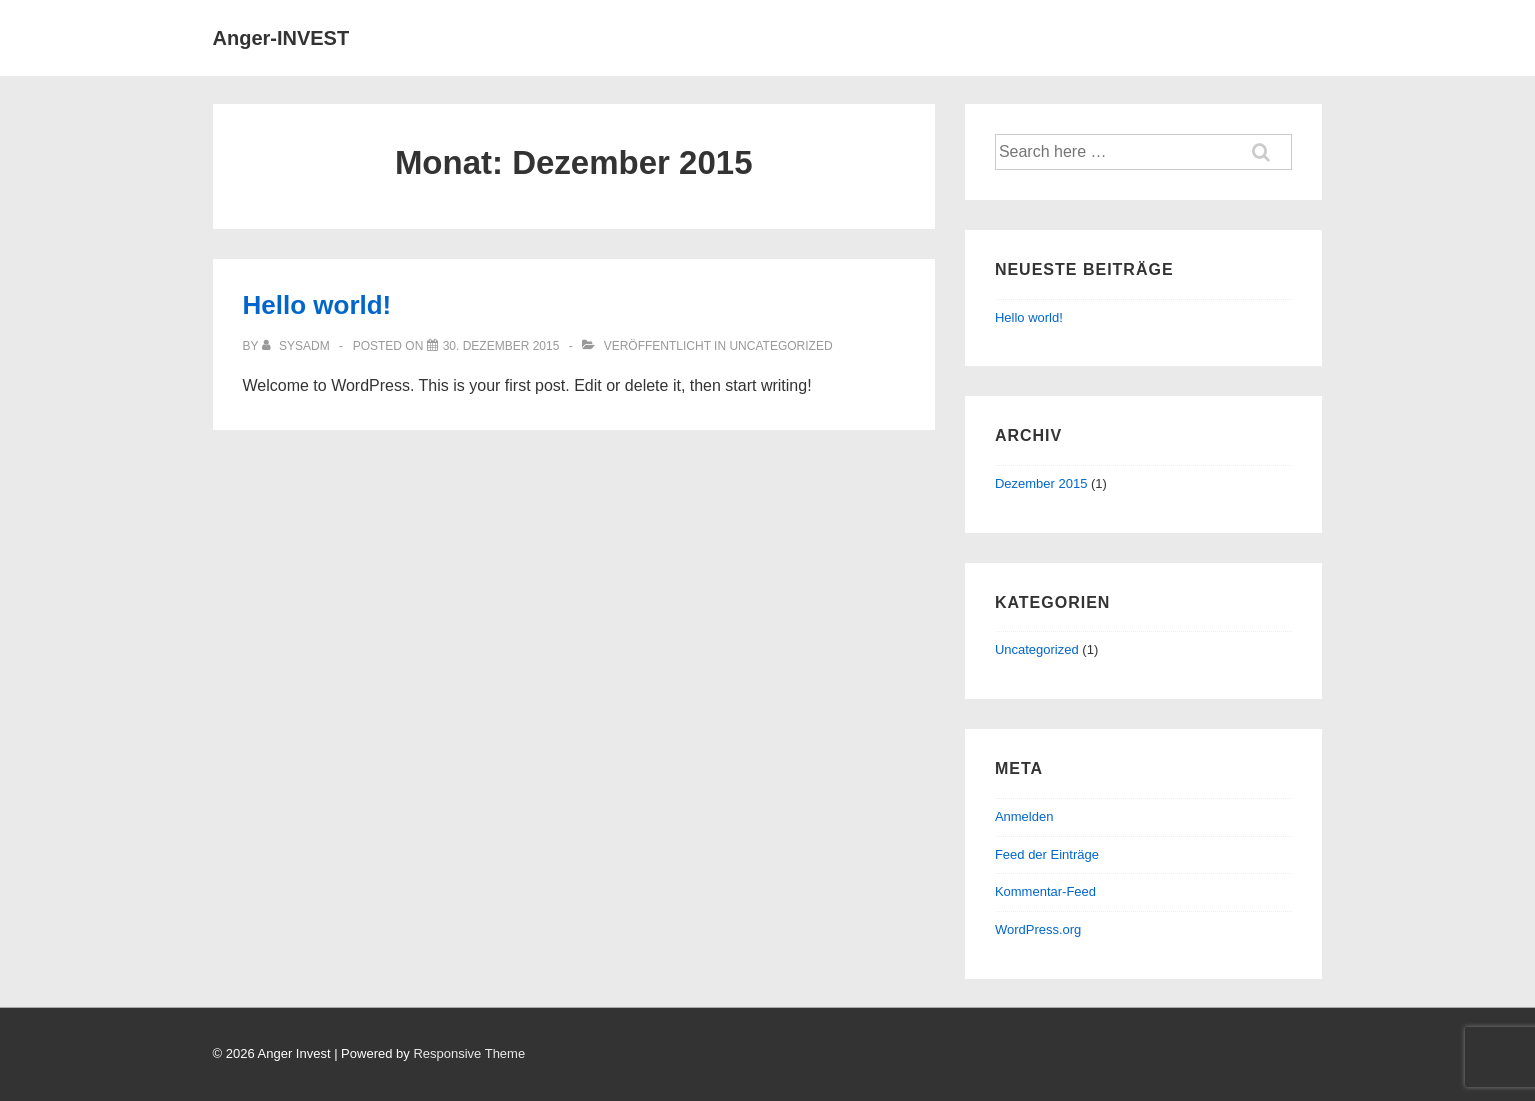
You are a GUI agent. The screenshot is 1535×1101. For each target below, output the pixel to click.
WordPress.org (1038, 929)
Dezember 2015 (1041, 483)
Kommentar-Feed (1045, 891)
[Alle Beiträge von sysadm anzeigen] (297, 346)
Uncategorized (780, 346)
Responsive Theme (469, 1053)
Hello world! (317, 305)
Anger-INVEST (281, 38)
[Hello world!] (501, 346)
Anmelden (1024, 816)
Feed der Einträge (1047, 854)
